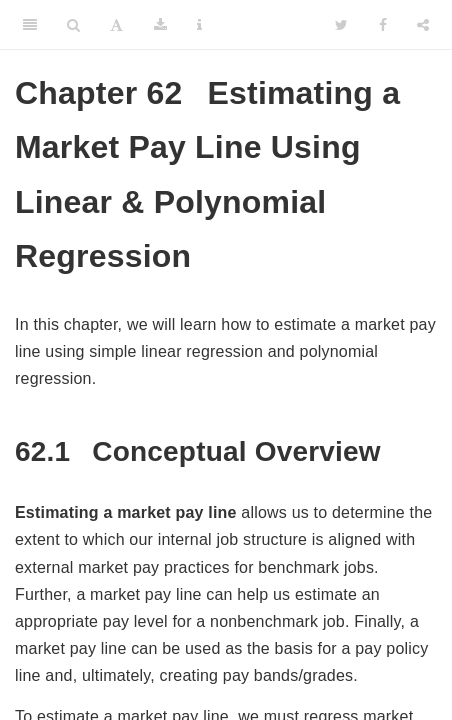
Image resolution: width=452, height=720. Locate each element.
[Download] (160, 25)
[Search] (73, 25)
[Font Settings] (116, 25)
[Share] (423, 25)
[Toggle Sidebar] (30, 25)
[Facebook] (383, 25)
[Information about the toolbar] (199, 25)
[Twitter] (341, 25)
